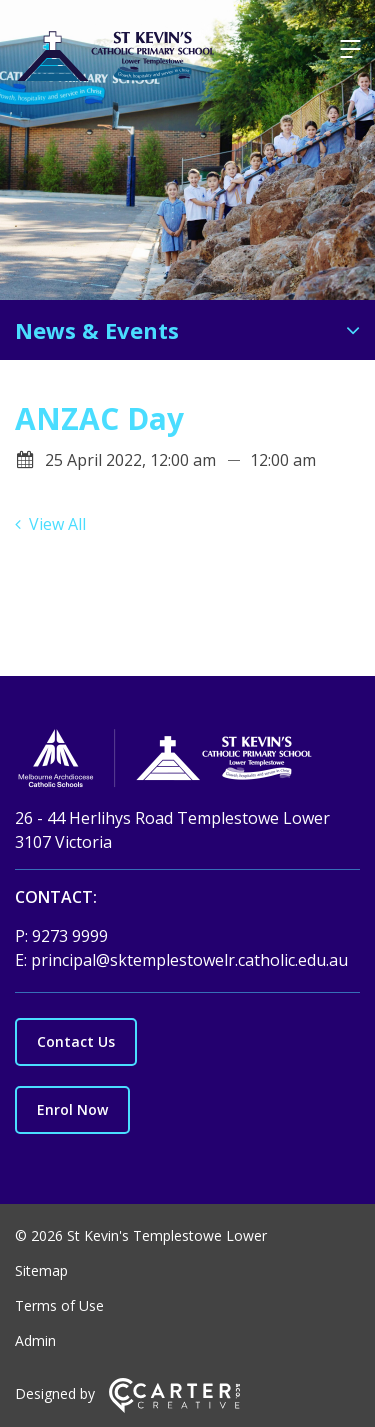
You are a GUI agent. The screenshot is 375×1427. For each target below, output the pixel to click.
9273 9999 (70, 936)
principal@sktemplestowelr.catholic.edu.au (189, 960)
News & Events (97, 330)
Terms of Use (59, 1305)
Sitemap (41, 1270)
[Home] (187, 761)
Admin (35, 1340)
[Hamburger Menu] (350, 49)
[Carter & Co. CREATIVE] (174, 1407)
